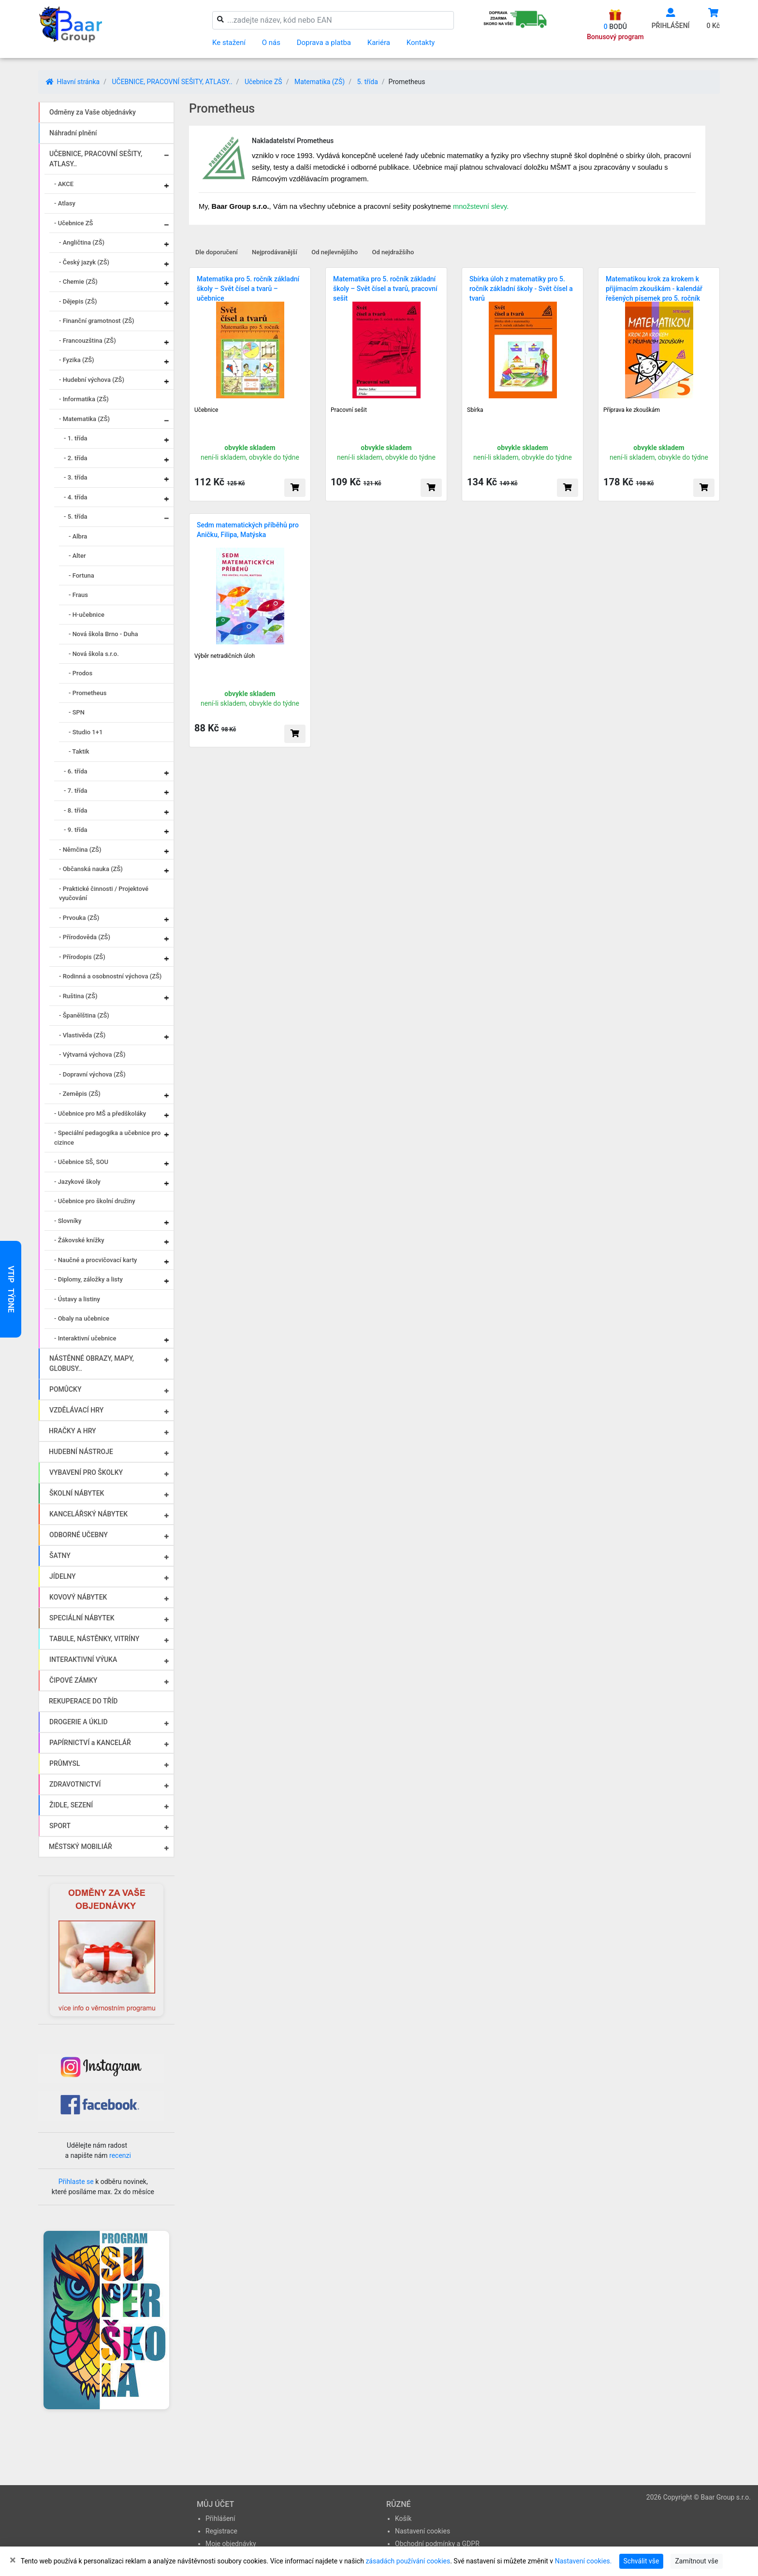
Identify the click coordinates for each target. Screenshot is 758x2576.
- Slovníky (67, 1220)
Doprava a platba (324, 42)
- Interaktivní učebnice (85, 1338)
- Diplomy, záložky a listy (88, 1279)
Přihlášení (220, 2518)
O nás (271, 42)
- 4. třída (75, 497)
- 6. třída (75, 771)
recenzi (120, 2155)
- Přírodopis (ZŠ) (82, 957)
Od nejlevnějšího (334, 252)
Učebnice (206, 410)
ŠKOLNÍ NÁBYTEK (76, 1493)
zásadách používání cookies (407, 2561)
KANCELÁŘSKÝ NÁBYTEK (88, 1514)
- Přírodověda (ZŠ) (84, 937)
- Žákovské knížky (79, 1240)
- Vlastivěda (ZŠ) (82, 1035)
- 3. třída (75, 477)
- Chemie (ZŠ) (78, 281)
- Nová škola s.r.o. (94, 653)
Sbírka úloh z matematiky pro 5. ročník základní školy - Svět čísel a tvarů (521, 288)
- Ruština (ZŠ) (78, 996)
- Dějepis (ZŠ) (78, 301)
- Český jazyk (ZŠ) (84, 262)
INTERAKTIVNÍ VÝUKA (83, 1659)
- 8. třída (75, 810)
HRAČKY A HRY (72, 1431)
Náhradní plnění (73, 133)
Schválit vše (641, 2561)
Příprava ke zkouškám (631, 410)
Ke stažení (229, 42)
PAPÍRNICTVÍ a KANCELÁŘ (90, 1742)
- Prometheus (87, 693)
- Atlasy (64, 203)
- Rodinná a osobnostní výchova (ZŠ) (110, 976)
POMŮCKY (65, 1389)
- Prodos (80, 673)
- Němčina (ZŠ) (80, 849)
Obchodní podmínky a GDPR (437, 2543)
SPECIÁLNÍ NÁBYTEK (82, 1618)
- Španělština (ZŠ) (84, 1015)
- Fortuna (81, 575)
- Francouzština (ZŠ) (87, 340)
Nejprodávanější (274, 252)
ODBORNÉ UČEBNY (78, 1535)
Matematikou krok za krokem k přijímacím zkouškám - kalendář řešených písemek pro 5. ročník (654, 288)
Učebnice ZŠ (263, 82)
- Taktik (79, 751)
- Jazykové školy (77, 1181)
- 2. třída (75, 458)
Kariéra (378, 42)
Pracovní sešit (349, 410)
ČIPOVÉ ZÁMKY (73, 1680)
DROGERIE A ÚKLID (78, 1722)
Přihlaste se (76, 2181)
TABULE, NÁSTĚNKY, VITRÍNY (94, 1639)
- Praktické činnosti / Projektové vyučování (103, 893)
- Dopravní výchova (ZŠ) (92, 1074)
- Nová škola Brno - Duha (103, 634)
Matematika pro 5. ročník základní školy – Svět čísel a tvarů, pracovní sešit (385, 288)
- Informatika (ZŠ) (84, 399)
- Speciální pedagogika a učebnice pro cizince (107, 1137)
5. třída (367, 82)
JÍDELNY (62, 1576)
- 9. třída (75, 829)
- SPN (77, 712)
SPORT (60, 1826)
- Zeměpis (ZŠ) (80, 1093)
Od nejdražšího (393, 252)
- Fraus (78, 594)
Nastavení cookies (422, 2531)
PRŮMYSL (64, 1763)
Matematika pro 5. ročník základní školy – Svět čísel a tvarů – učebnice (248, 288)
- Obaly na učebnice (81, 1318)
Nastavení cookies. (583, 2561)
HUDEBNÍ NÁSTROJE (81, 1451)
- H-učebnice (86, 614)
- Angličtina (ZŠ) (81, 242)
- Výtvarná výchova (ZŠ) (92, 1054)
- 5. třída (75, 516)
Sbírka (475, 410)
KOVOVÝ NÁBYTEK (78, 1597)
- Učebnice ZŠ (73, 223)
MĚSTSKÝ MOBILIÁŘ (80, 1846)
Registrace (221, 2531)
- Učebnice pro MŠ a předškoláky (100, 1113)
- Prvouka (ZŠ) (79, 917)
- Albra (78, 536)
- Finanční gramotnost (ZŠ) (96, 320)
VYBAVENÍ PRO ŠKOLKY (86, 1472)
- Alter (77, 555)
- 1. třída (75, 438)
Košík (403, 2518)
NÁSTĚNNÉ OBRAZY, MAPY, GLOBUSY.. (91, 1363)
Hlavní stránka (73, 82)
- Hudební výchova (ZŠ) (91, 379)
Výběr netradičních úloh (224, 656)
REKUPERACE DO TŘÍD (83, 1701)
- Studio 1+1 (85, 732)
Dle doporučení (216, 252)
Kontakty (421, 42)
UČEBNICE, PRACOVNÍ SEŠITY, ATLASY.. (172, 82)
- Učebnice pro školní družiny (94, 1201)
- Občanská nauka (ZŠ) (91, 869)
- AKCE (63, 184)
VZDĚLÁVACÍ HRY (76, 1410)
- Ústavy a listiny (77, 1299)
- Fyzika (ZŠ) (76, 360)
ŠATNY (60, 1555)
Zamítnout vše (696, 2561)
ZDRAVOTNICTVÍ (75, 1784)
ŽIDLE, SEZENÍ (71, 1805)
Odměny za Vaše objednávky (92, 112)
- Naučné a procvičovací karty (95, 1260)
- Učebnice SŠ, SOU (81, 1161)
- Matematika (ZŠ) (84, 418)
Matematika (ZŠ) (319, 82)
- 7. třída (75, 790)
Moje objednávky (230, 2543)
